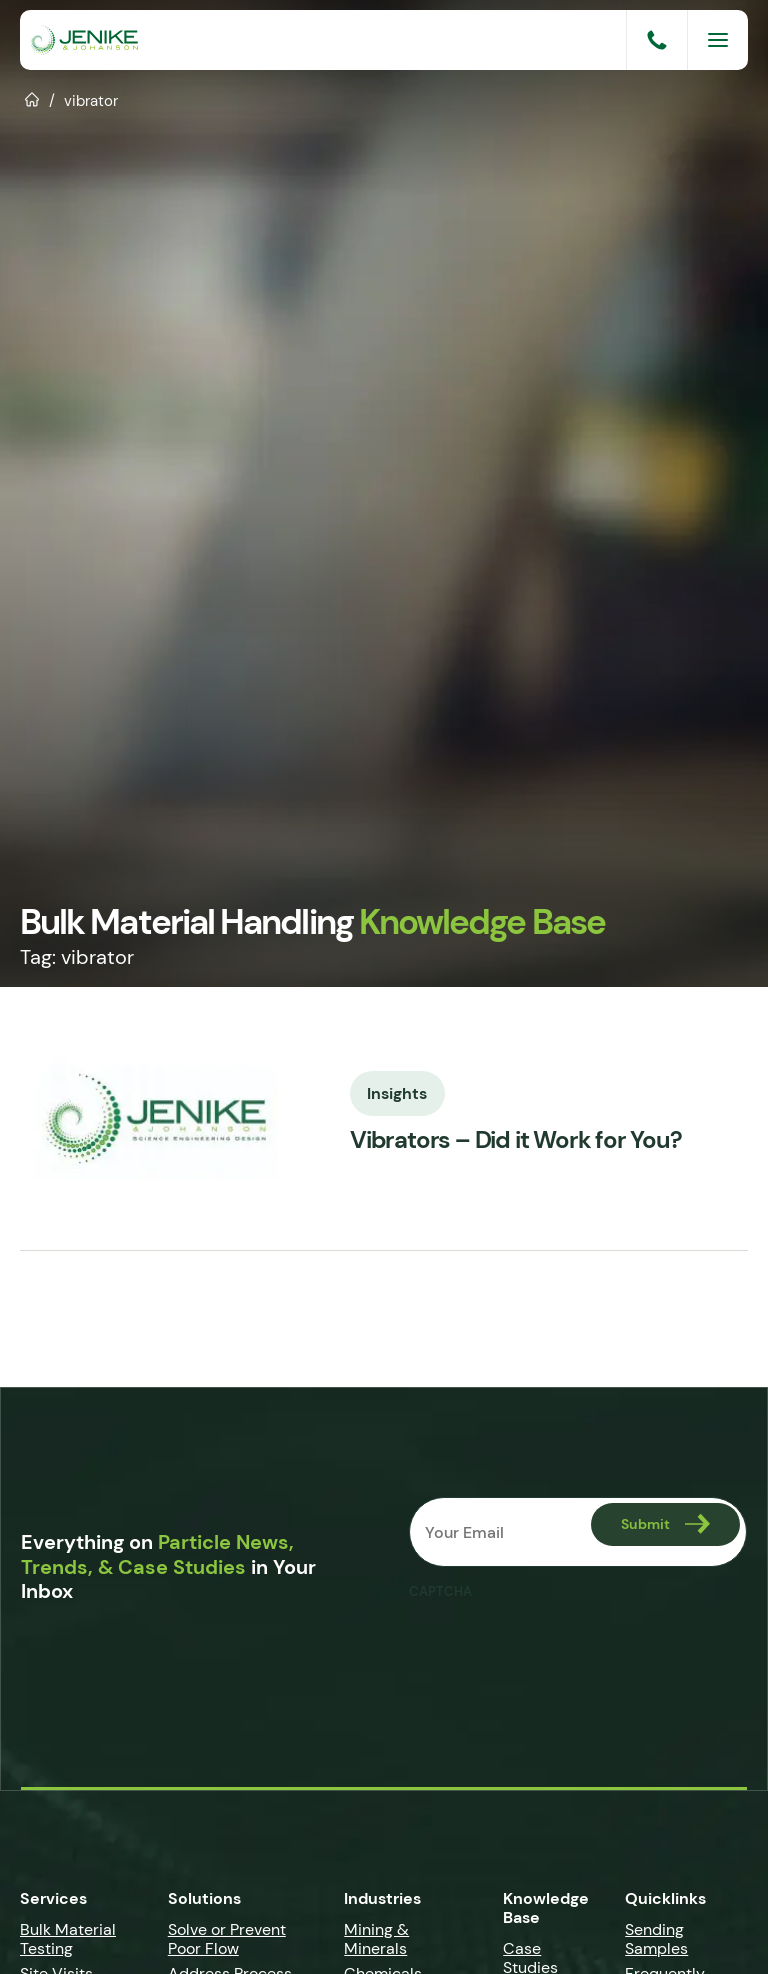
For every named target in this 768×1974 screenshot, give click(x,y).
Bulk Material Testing (68, 1939)
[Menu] (718, 40)
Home (32, 98)
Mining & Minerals (376, 1939)
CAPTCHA (440, 1592)
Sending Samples (656, 1939)
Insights (398, 1093)
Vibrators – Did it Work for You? (516, 1140)
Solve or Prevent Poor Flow (227, 1939)
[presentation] (561, 1649)
